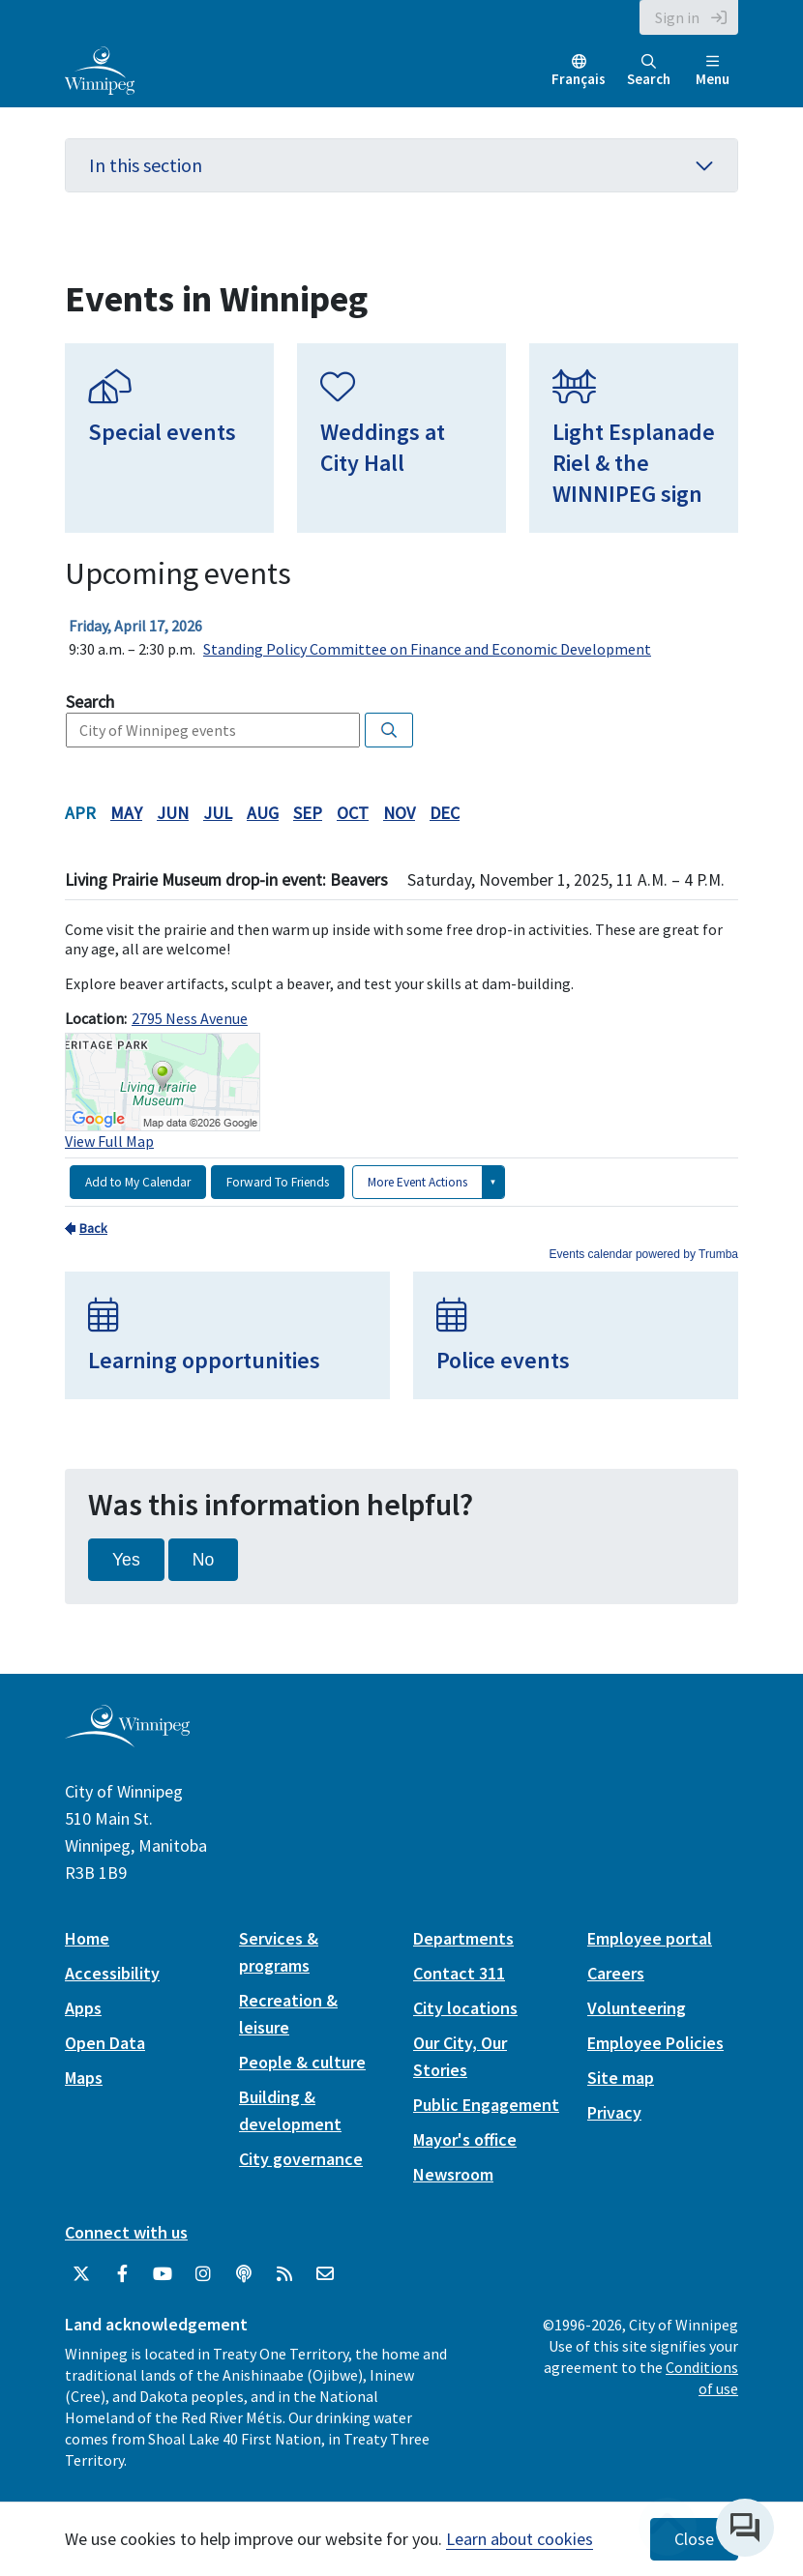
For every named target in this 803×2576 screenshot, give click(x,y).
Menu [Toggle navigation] (712, 71)
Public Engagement (486, 2104)
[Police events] (575, 1335)
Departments (463, 1938)
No (204, 1559)
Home (87, 1938)
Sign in (677, 17)
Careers (615, 1973)
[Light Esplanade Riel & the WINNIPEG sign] (633, 438)
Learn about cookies (519, 2539)
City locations (465, 2008)
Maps (84, 2077)
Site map (620, 2077)
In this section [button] (401, 165)
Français (578, 79)
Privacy (614, 2112)
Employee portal (649, 1938)
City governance (301, 2159)
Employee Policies (655, 2043)
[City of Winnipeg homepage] (127, 1739)
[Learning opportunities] (227, 1335)
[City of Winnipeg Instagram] (203, 2274)
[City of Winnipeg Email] (325, 2274)
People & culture (302, 2062)
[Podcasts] (243, 2274)
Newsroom (453, 2174)
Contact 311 (459, 1973)
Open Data (105, 2043)
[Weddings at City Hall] (401, 438)
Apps (83, 2008)
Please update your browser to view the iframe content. (401, 637)
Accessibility (112, 1973)
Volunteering (636, 2008)
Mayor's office (465, 2139)
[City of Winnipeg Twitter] (81, 2274)
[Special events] (169, 438)
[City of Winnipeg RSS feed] (284, 2274)
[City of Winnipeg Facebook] (121, 2274)
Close (694, 2539)
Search (648, 71)
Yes (126, 1559)
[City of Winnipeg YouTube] (162, 2274)
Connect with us (126, 2232)
